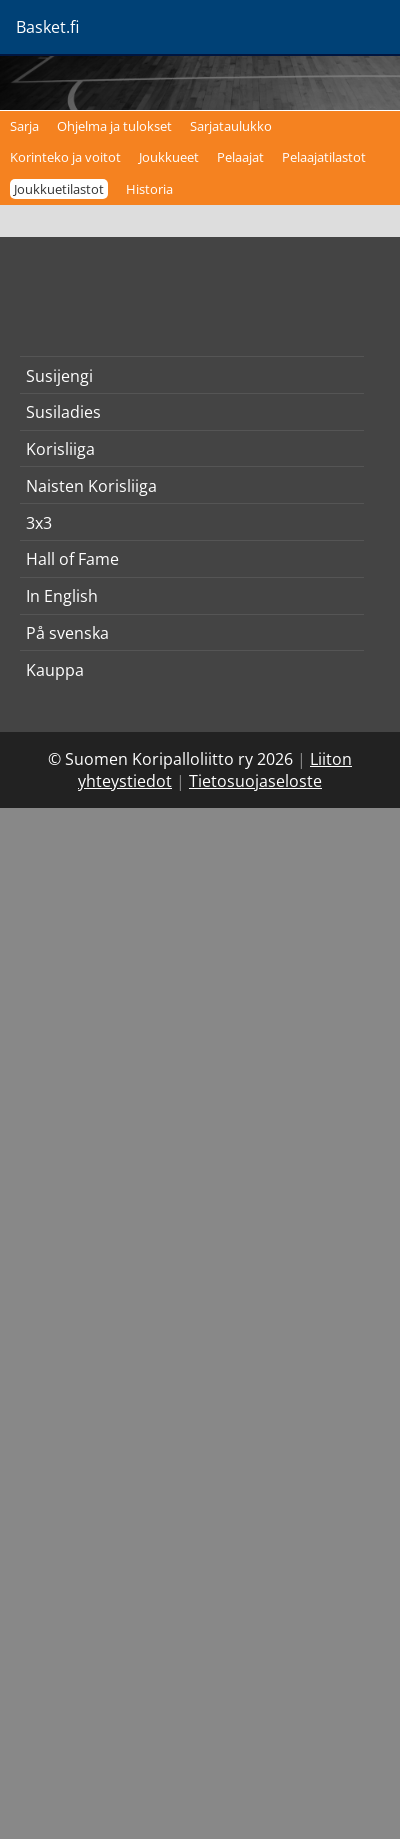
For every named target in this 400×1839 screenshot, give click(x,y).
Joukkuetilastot (59, 189)
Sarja (24, 126)
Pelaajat (240, 157)
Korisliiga (60, 449)
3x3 (39, 523)
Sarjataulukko (231, 126)
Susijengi (59, 376)
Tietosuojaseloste (255, 781)
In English (62, 596)
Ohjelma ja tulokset (114, 126)
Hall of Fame (72, 559)
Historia (149, 189)
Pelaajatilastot (324, 157)
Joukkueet (169, 157)
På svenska (67, 633)
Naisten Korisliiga (91, 486)
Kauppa (55, 670)
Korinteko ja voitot (65, 157)
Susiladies (63, 412)
